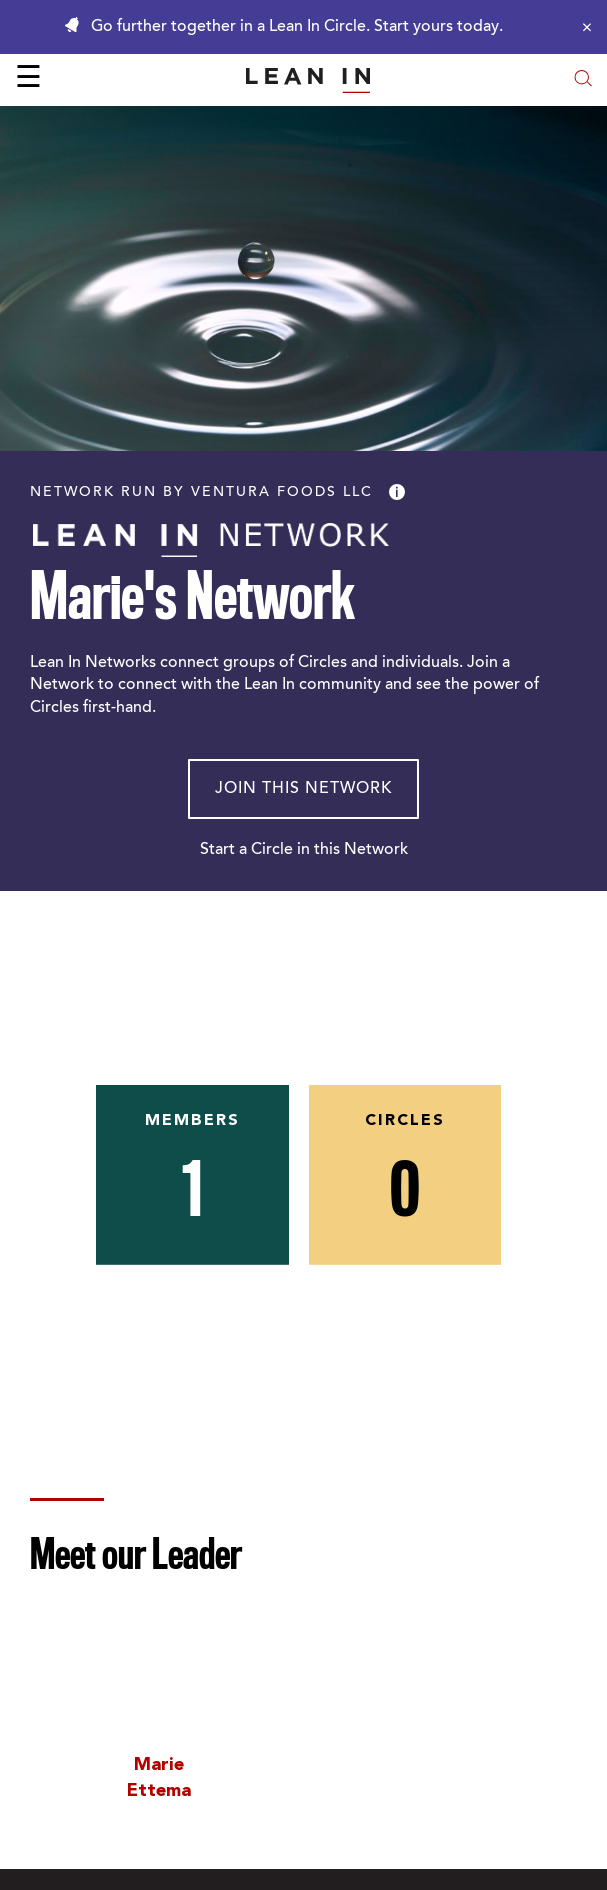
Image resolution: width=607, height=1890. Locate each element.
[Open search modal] (583, 80)
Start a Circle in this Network (304, 850)
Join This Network (303, 789)
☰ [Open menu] (28, 80)
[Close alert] (582, 27)
